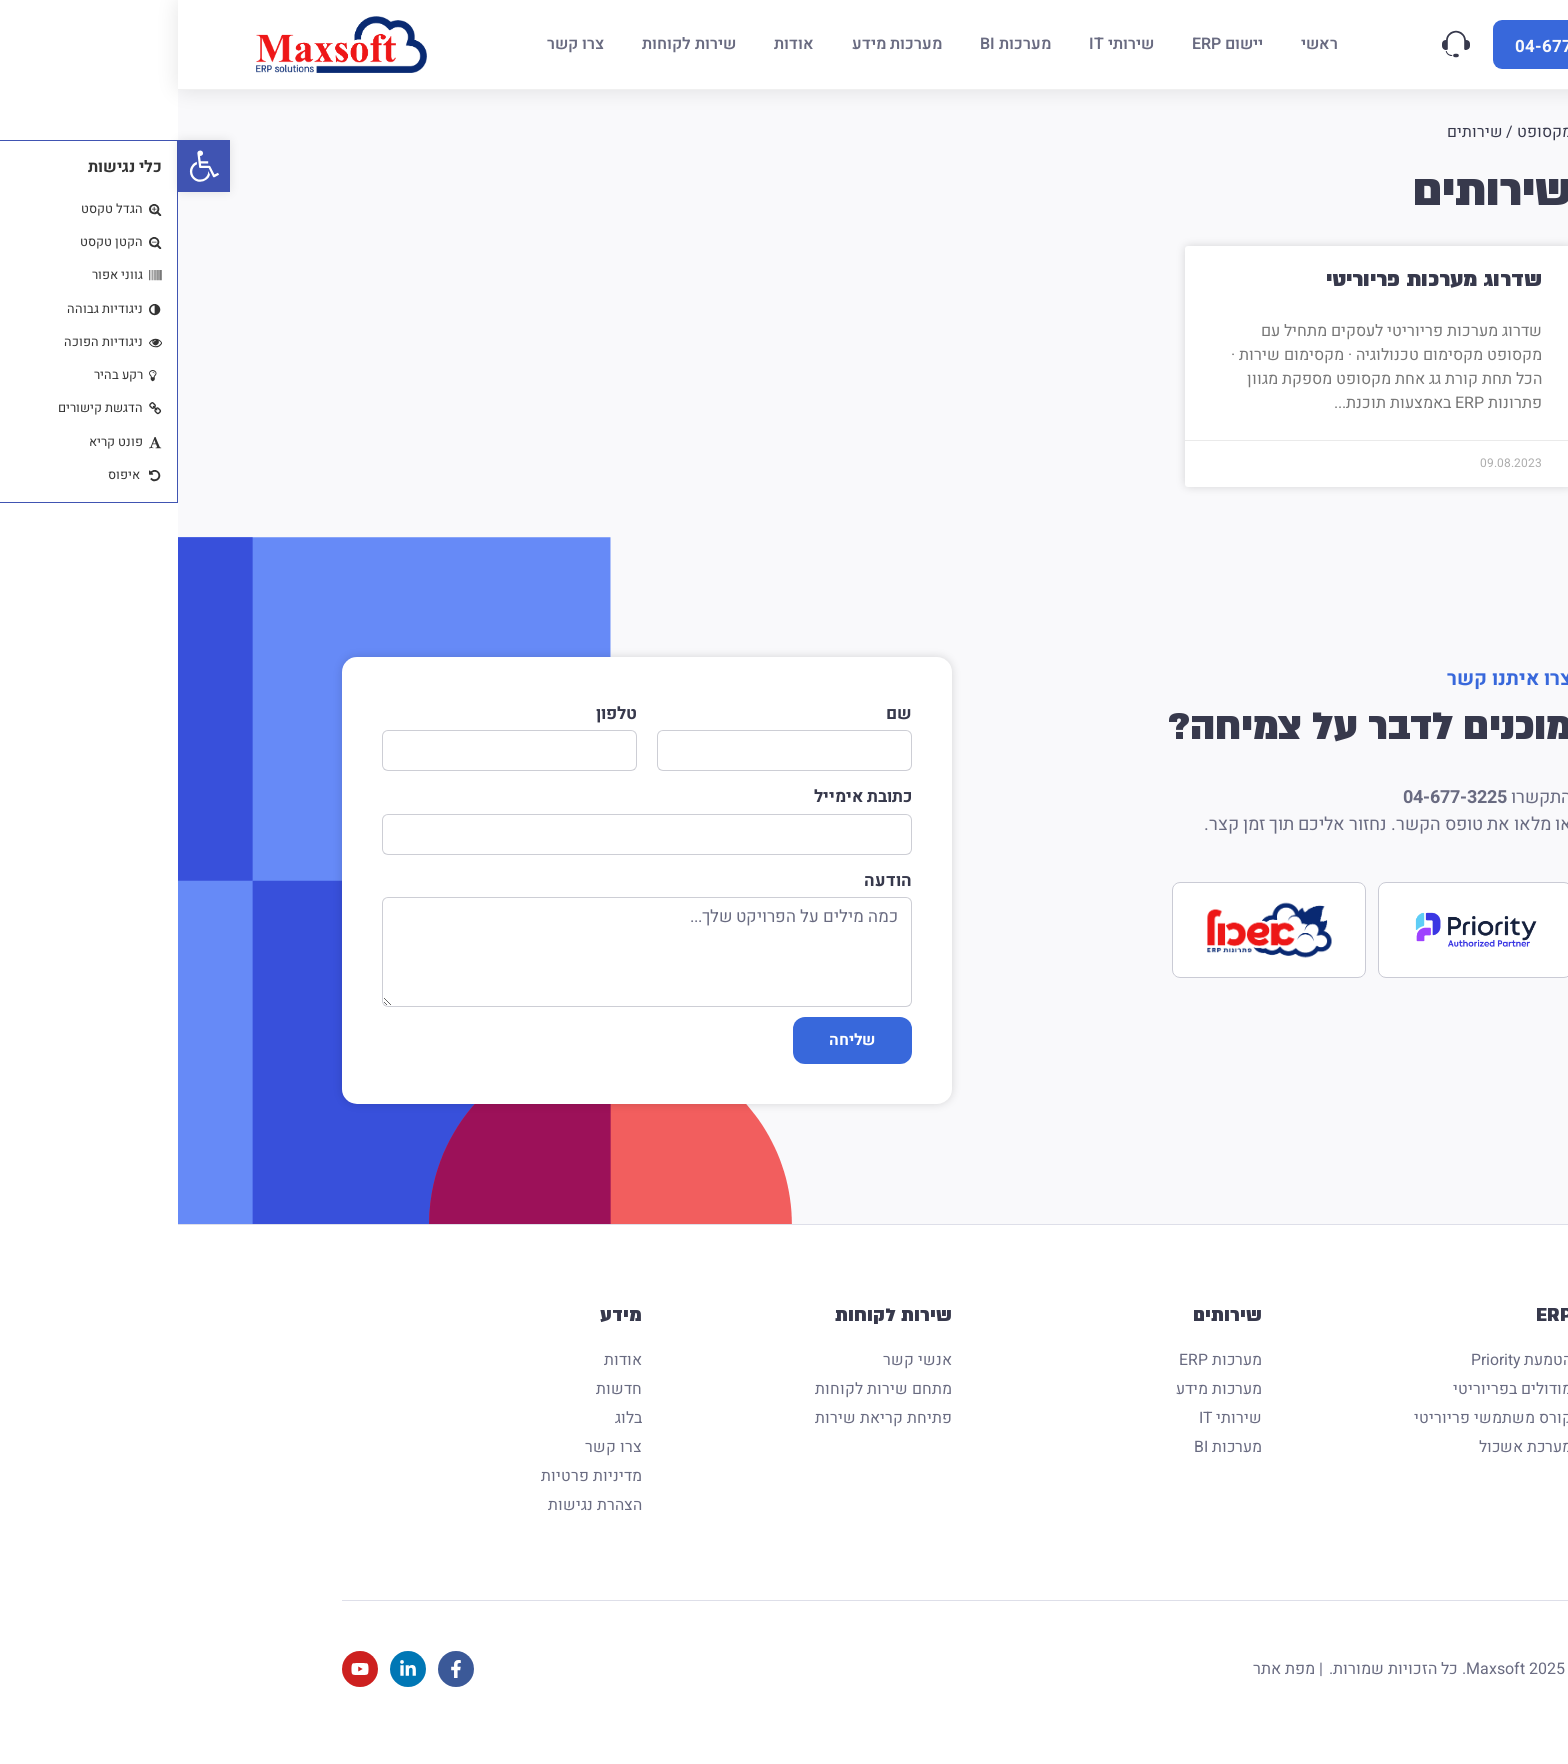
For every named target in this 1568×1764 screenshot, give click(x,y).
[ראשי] (1141, 44)
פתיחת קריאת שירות (705, 1444)
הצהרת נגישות (417, 1531)
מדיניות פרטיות (413, 1502)
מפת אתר (1106, 1695)
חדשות (441, 1415)
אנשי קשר (739, 1386)
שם (721, 713)
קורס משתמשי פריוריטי (1315, 1444)
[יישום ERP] (1049, 44)
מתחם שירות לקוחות (705, 1415)
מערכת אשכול (1346, 1473)
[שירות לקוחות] (511, 44)
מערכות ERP (1042, 1386)
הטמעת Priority (1343, 1386)
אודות (445, 1386)
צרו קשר (435, 1473)
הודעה (710, 891)
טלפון (438, 713)
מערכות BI (1049, 1473)
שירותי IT (1052, 1444)
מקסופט (1366, 132)
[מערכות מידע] (719, 44)
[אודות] (616, 44)
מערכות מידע (1040, 1415)
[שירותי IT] (943, 44)
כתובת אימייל (685, 802)
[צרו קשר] (397, 44)
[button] (26, 166)
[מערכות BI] (837, 44)
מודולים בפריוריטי (1334, 1415)
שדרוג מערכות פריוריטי (1256, 279)
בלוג (450, 1444)
